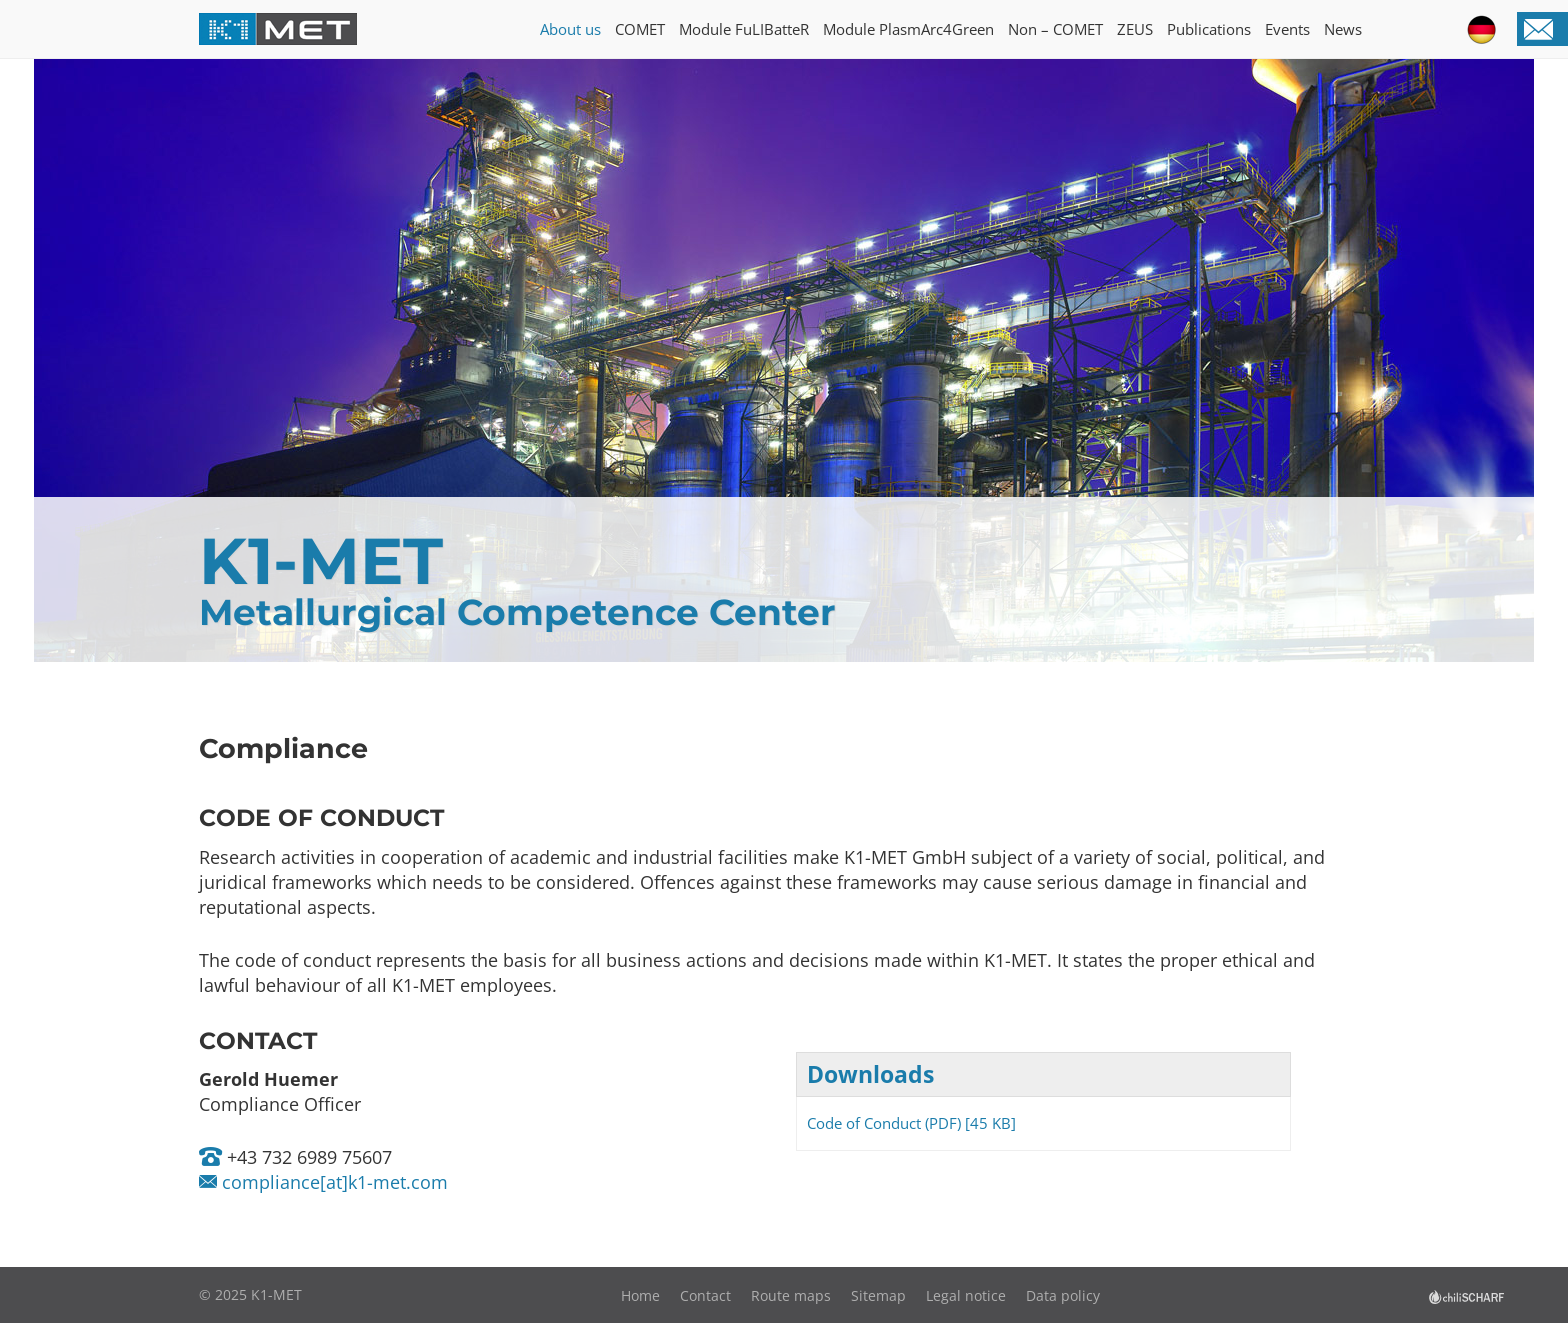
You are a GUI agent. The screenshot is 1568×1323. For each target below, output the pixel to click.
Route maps (791, 1295)
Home (640, 1295)
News (1343, 29)
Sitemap (878, 1295)
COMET (640, 29)
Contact (705, 1295)
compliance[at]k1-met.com (332, 1182)
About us (570, 29)
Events (1287, 29)
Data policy (1063, 1295)
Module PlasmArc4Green (908, 29)
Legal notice (966, 1295)
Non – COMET (1055, 29)
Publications (1209, 29)
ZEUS (1135, 29)
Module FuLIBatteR (744, 29)
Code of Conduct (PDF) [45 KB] (911, 1123)
